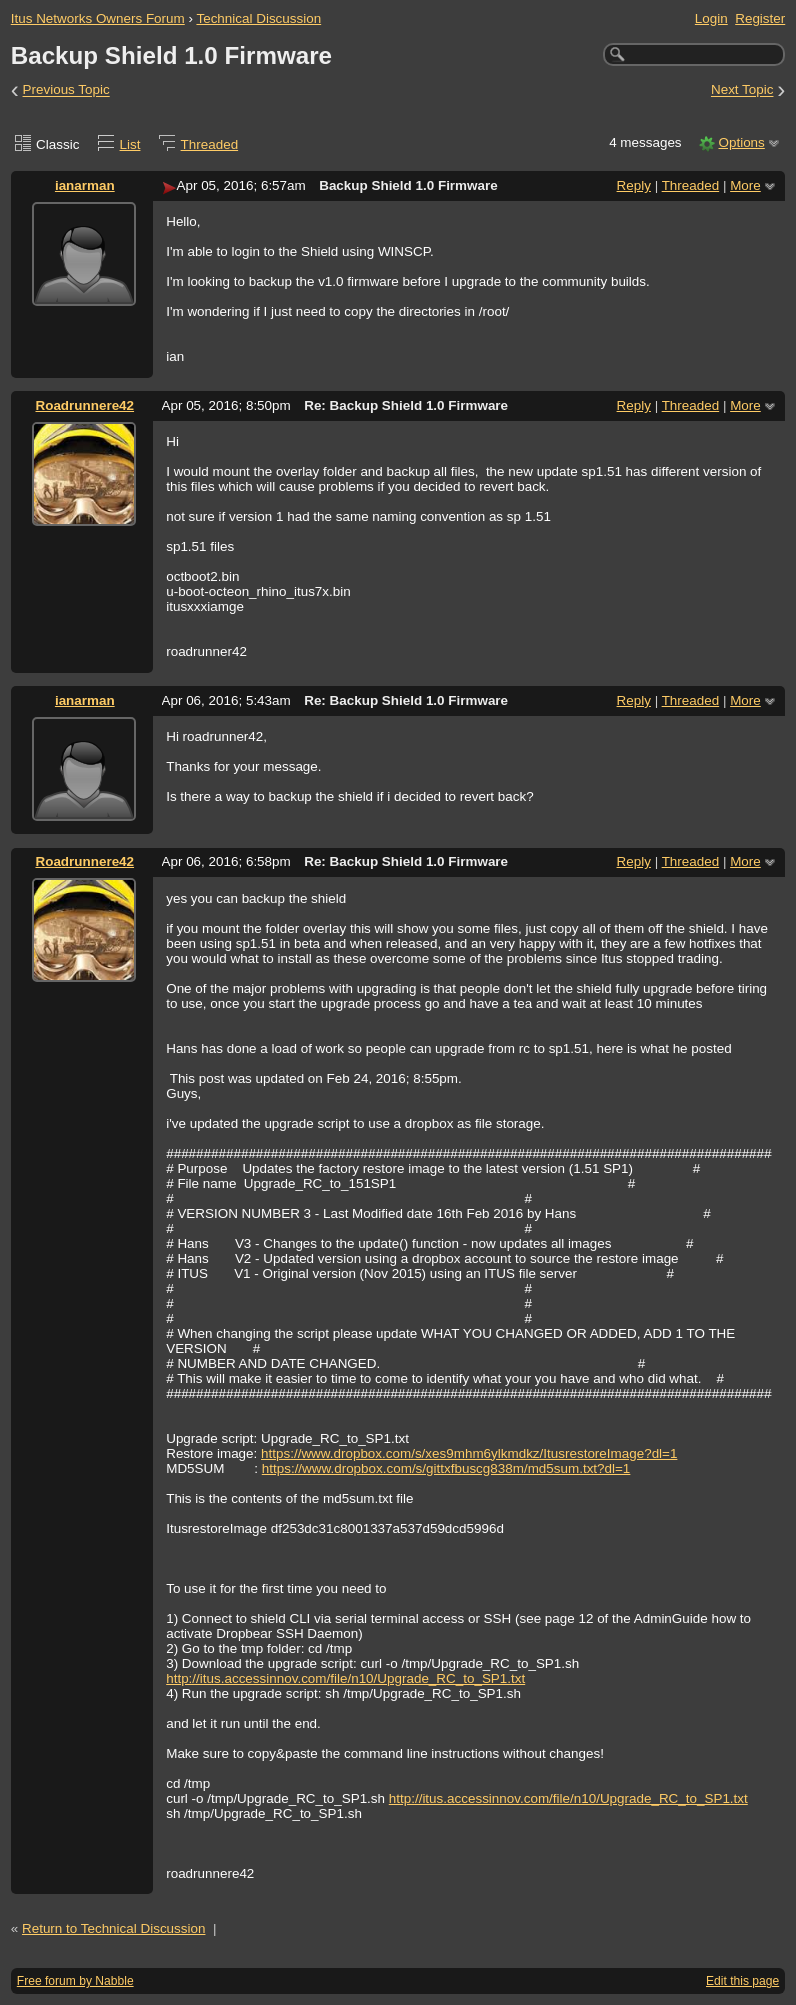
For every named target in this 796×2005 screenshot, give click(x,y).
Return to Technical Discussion (114, 1928)
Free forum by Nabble (75, 1981)
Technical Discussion (258, 18)
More (745, 185)
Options (741, 142)
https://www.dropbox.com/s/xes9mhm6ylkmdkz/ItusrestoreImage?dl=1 (469, 1453)
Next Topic (742, 90)
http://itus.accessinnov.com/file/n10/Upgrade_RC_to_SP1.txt (345, 1678)
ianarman (85, 185)
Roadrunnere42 (84, 405)
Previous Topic (66, 90)
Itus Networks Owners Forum (98, 18)
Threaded (210, 144)
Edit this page (742, 1981)
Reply (634, 185)
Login (711, 18)
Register (760, 18)
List (130, 144)
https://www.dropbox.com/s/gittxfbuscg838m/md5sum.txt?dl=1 (446, 1468)
